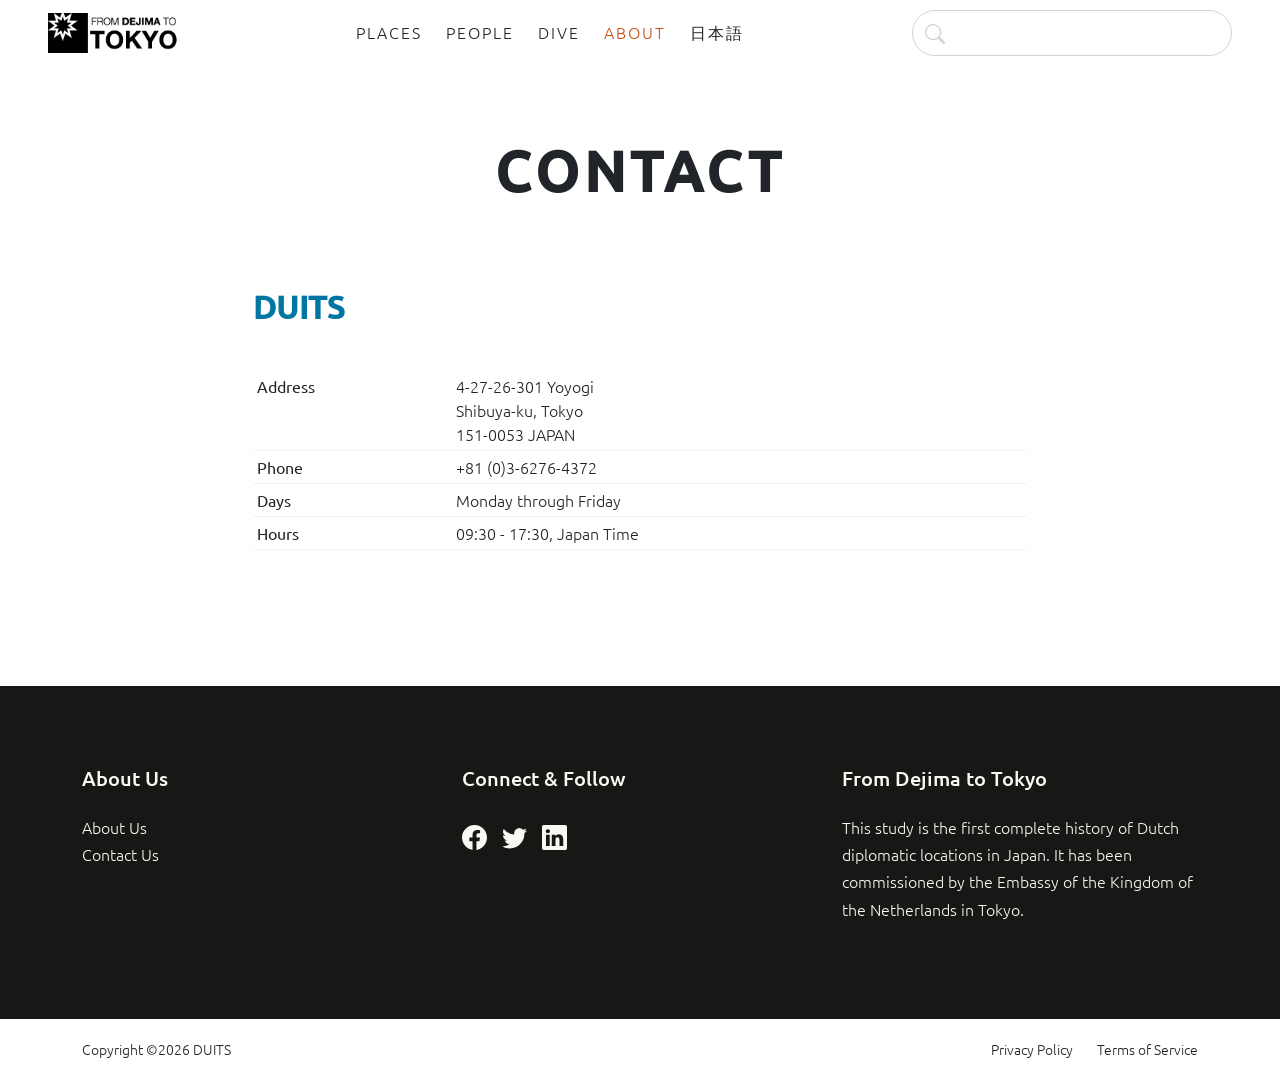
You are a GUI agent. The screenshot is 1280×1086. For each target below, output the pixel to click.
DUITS (212, 1049)
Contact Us (120, 854)
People (480, 32)
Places (389, 32)
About (635, 32)
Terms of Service (1147, 1049)
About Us (114, 827)
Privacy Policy (1032, 1049)
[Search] (1072, 32)
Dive (559, 32)
